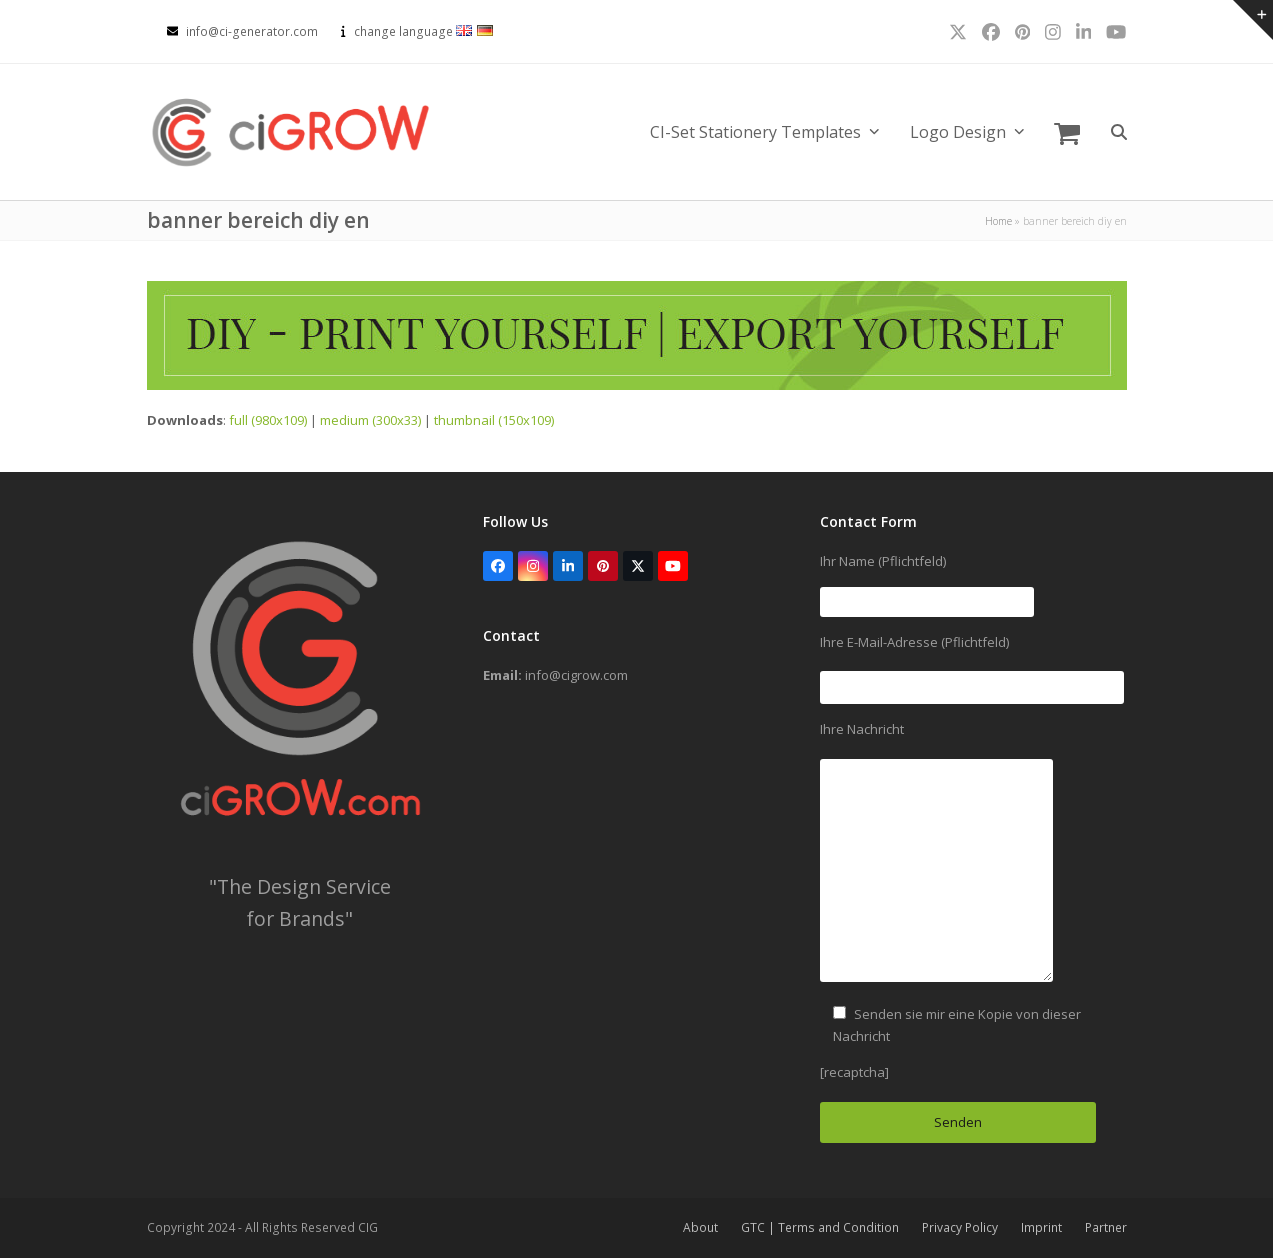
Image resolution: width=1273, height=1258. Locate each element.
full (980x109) (268, 420)
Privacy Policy (960, 1227)
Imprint (1041, 1227)
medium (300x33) (370, 420)
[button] (1067, 132)
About (700, 1227)
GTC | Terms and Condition (820, 1227)
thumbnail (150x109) (494, 420)
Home (998, 221)
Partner (1106, 1227)
